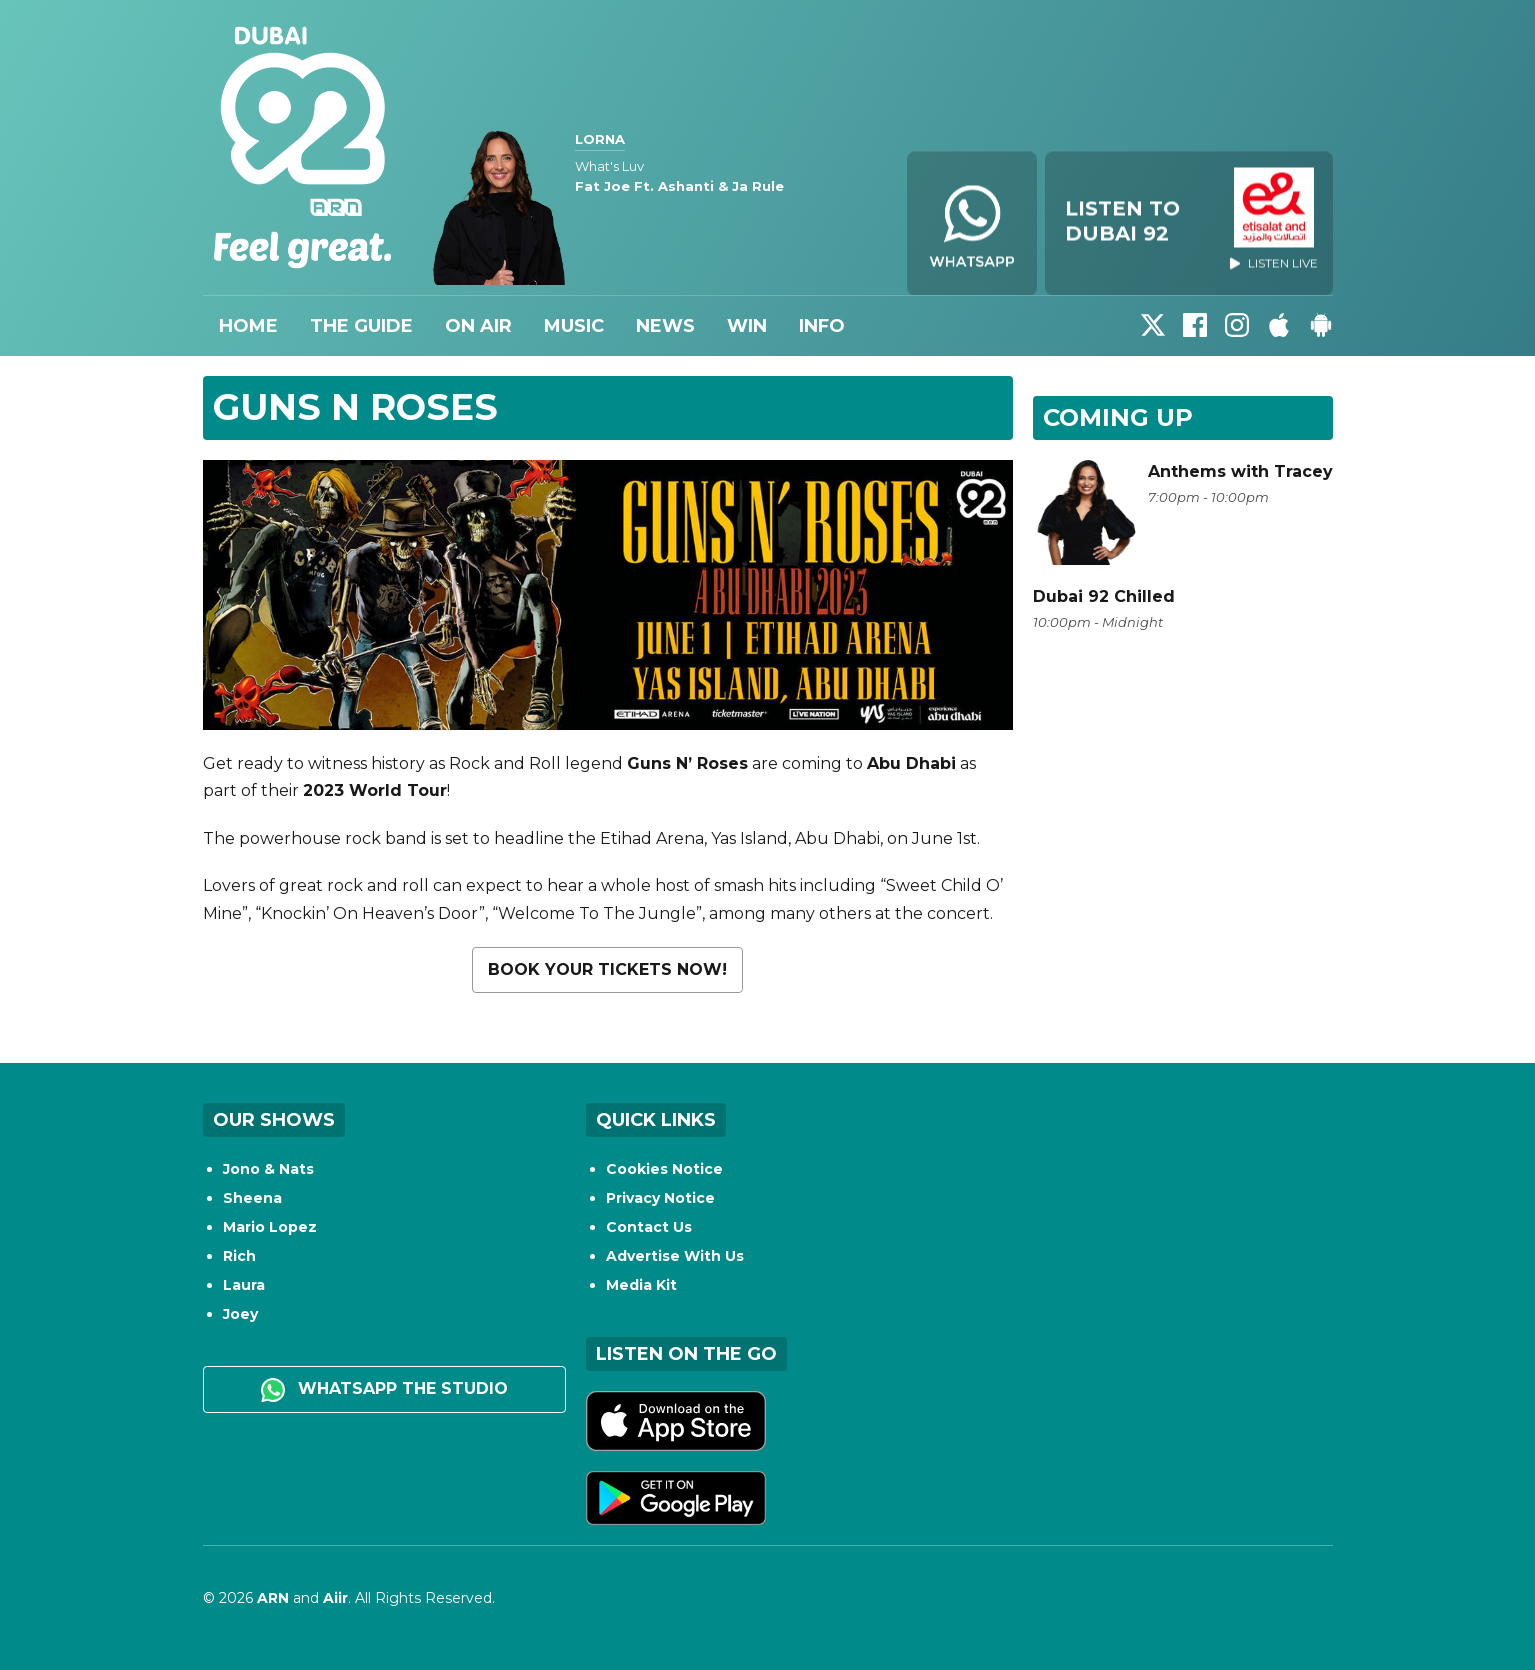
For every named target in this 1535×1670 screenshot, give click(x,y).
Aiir (335, 1598)
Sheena (252, 1198)
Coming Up (1118, 417)
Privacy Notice (660, 1198)
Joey (240, 1314)
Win (747, 326)
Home (248, 326)
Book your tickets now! (607, 969)
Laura (244, 1285)
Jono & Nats (268, 1169)
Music (574, 326)
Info (822, 326)
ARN (273, 1598)
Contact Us (649, 1227)
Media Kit (641, 1285)
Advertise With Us (675, 1256)
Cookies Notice (664, 1169)
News (665, 326)
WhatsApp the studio (384, 1390)
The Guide (361, 326)
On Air (478, 326)
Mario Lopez (270, 1227)
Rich (239, 1256)
